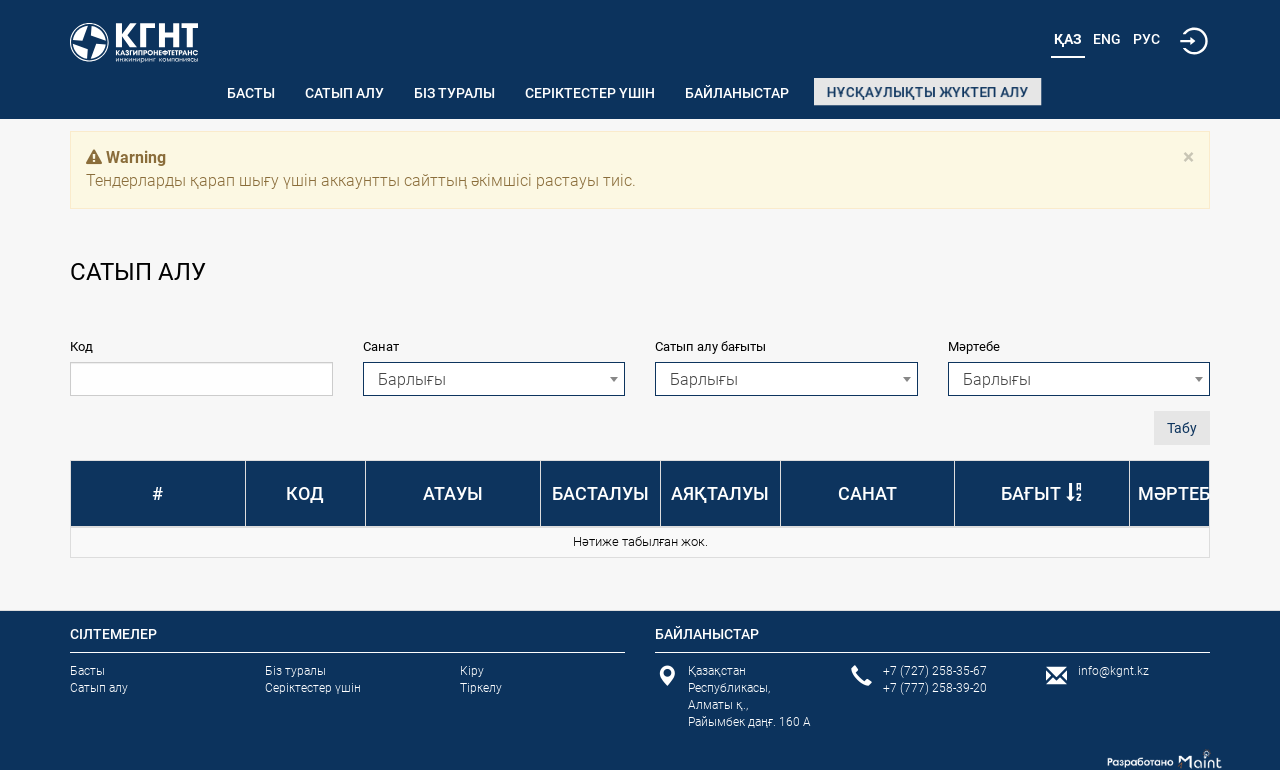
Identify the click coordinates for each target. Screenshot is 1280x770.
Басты (251, 93)
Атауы (453, 493)
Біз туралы (454, 93)
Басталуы (600, 493)
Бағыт (1031, 493)
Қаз (1068, 39)
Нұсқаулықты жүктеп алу (927, 92)
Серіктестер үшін (590, 93)
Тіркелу (481, 688)
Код (81, 346)
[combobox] (494, 379)
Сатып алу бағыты (710, 346)
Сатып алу (344, 93)
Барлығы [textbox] (412, 379)
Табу (1182, 428)
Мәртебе (974, 346)
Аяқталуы (720, 493)
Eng (1107, 39)
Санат (381, 346)
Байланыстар (737, 93)
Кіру (472, 671)
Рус (1146, 39)
